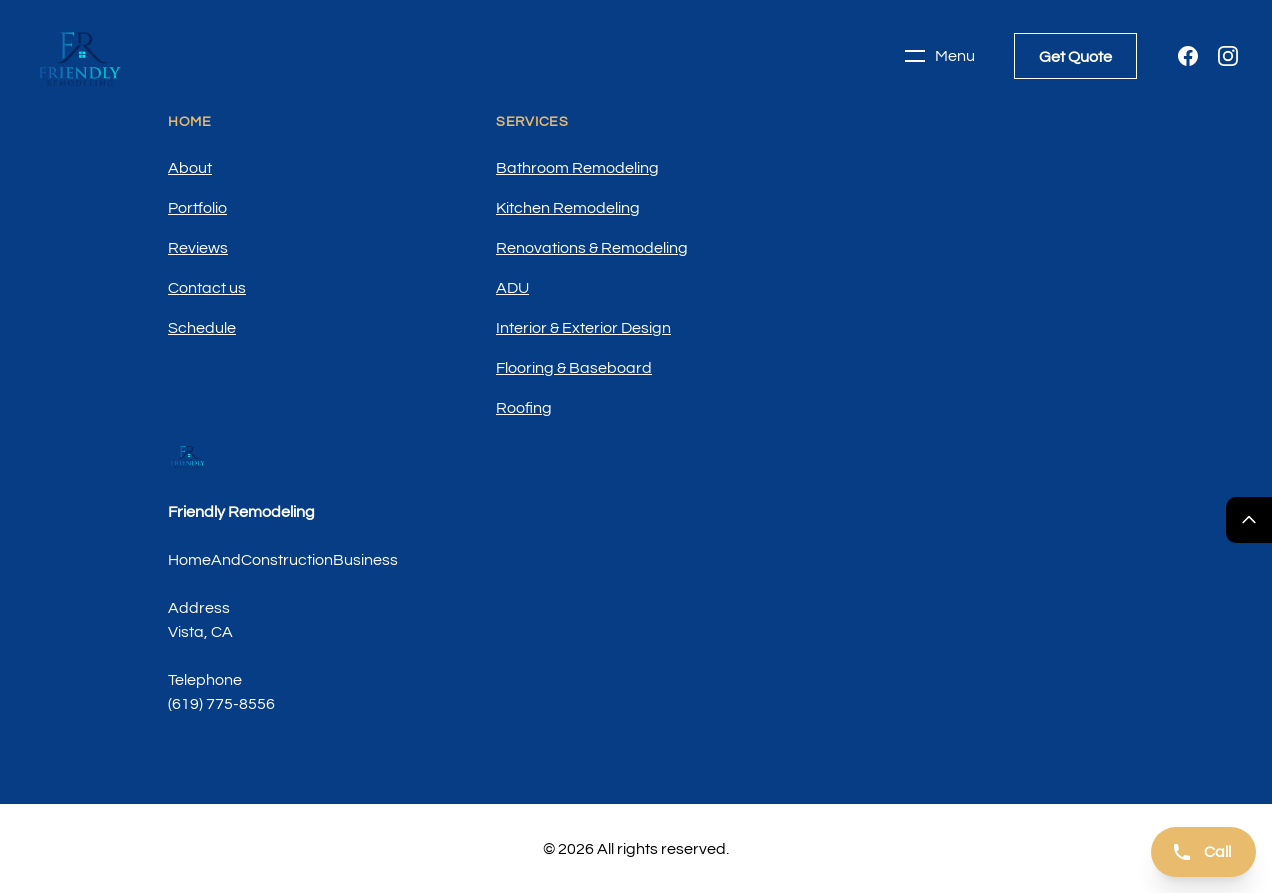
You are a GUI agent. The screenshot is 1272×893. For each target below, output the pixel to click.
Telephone (205, 680)
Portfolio (197, 208)
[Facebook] (1188, 56)
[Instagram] (1228, 56)
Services (532, 122)
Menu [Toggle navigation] (939, 56)
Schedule (202, 328)
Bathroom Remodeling (577, 168)
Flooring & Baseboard (574, 368)
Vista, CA (200, 632)
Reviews (198, 248)
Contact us (207, 288)
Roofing (524, 408)
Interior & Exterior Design (583, 328)
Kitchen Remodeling (568, 208)
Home (190, 122)
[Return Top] (1249, 520)
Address (199, 608)
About (190, 168)
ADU (512, 288)
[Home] (80, 56)
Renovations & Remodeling (592, 248)
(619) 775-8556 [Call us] (221, 704)
